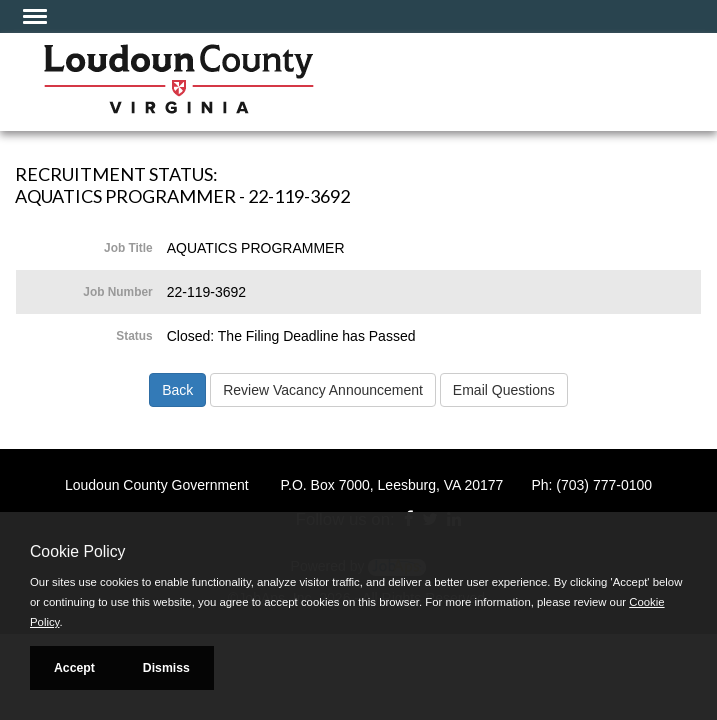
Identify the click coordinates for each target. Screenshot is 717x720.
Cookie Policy (77, 551)
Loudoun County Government (157, 485)
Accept (74, 668)
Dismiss (166, 668)
